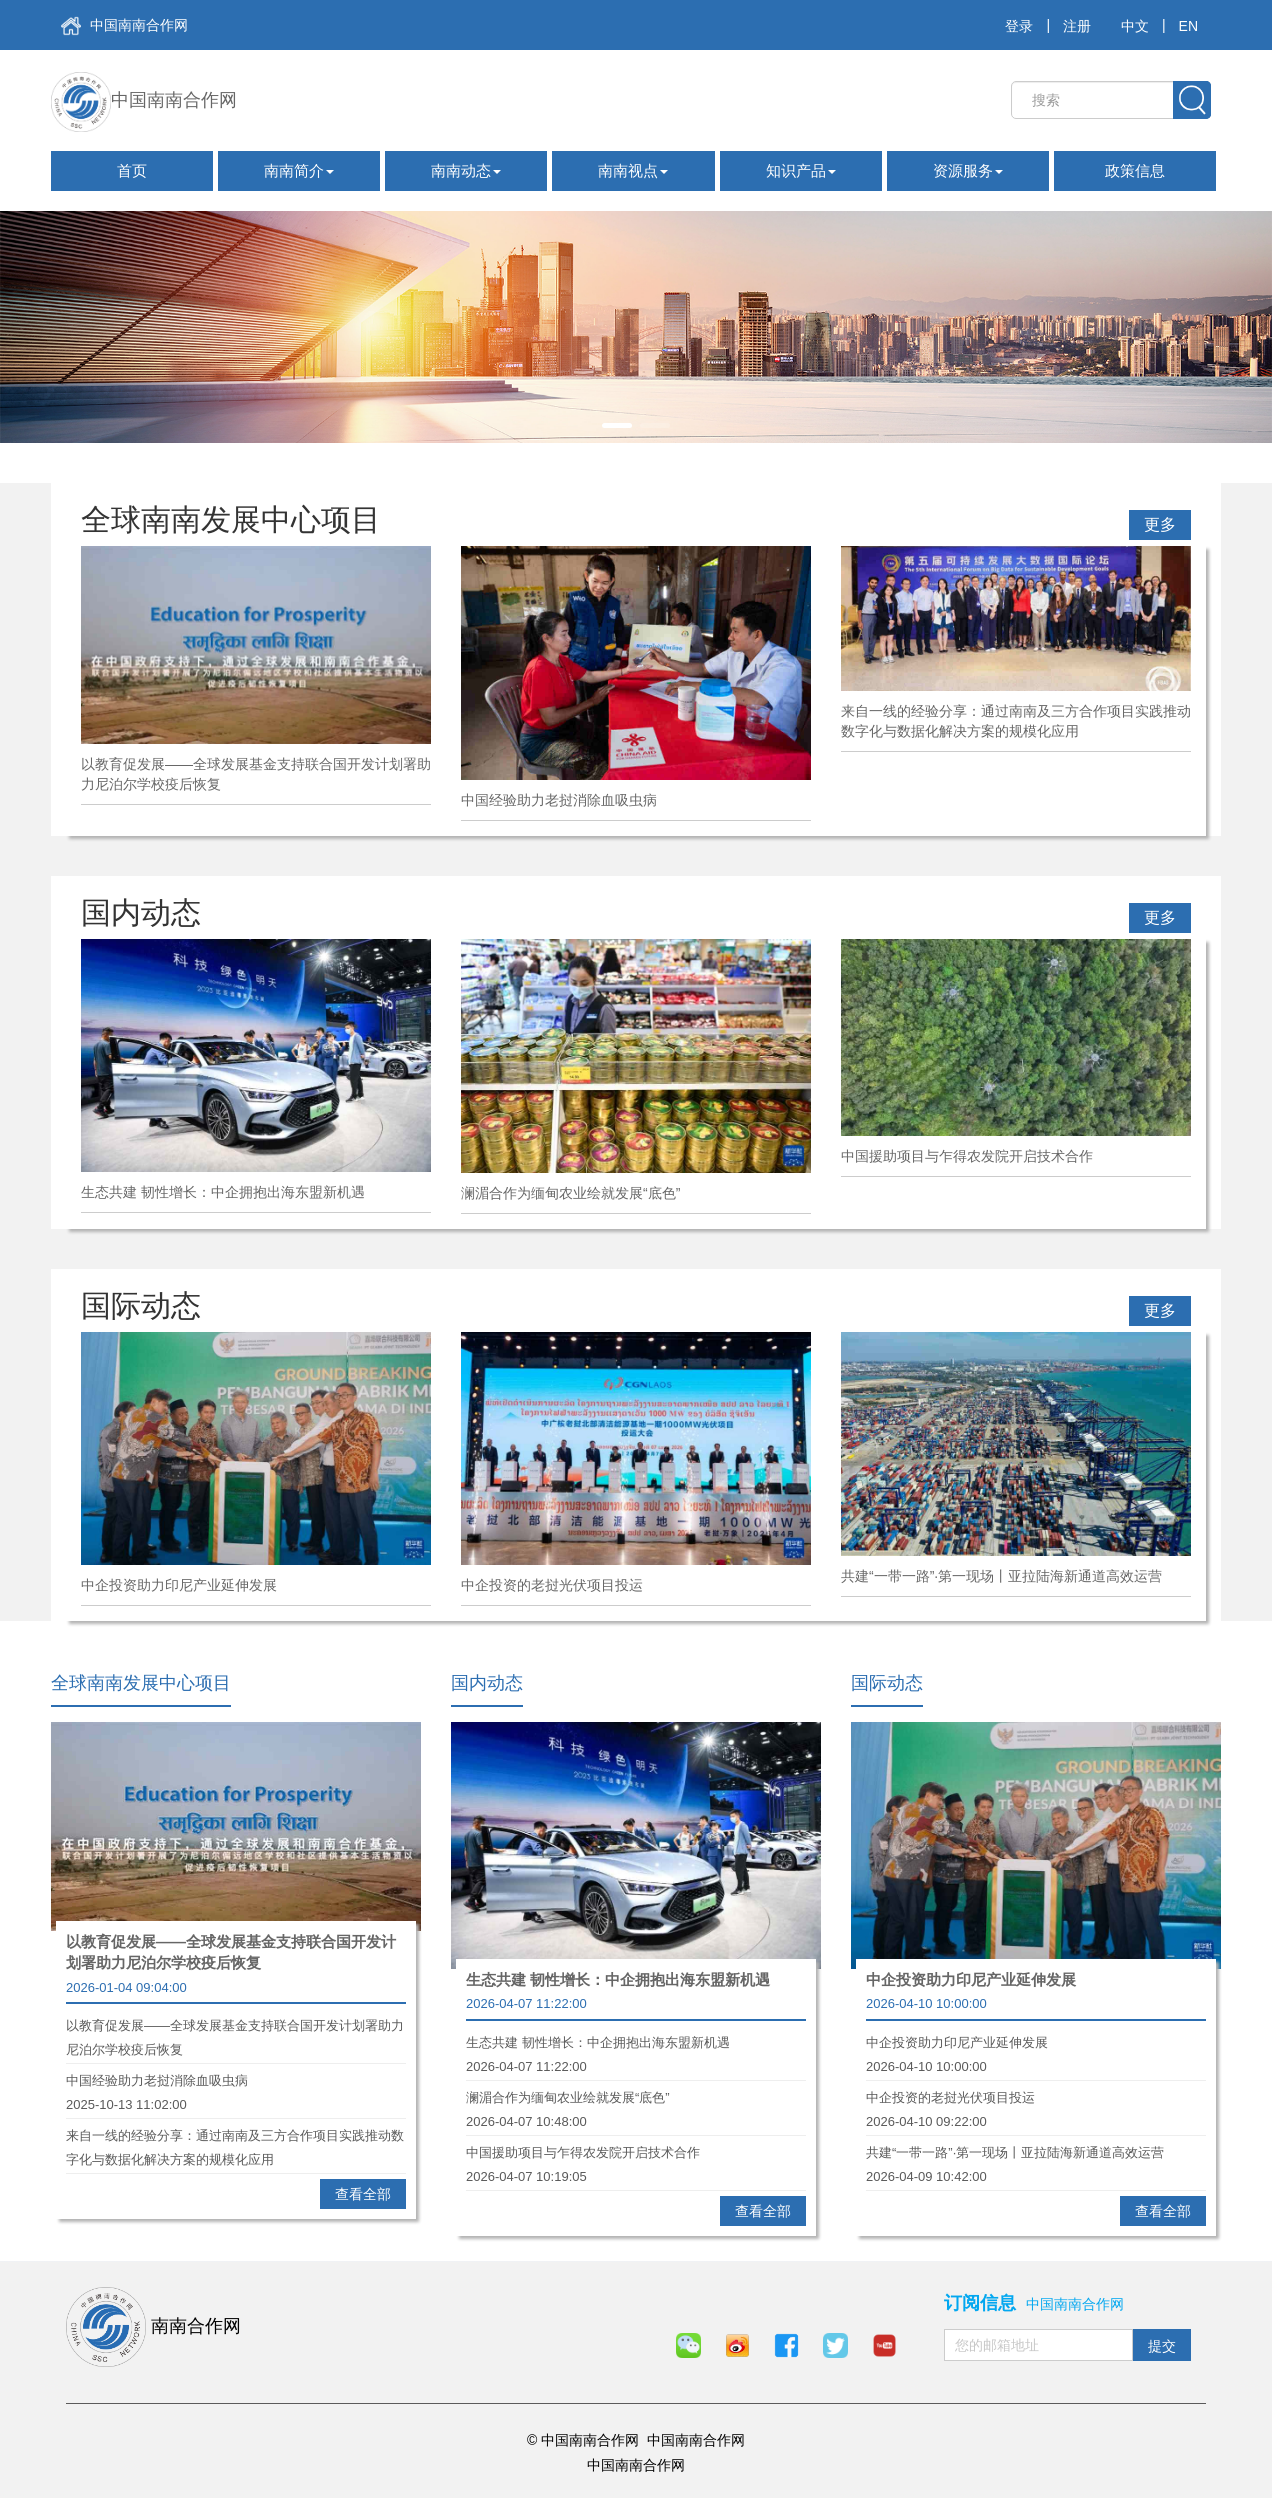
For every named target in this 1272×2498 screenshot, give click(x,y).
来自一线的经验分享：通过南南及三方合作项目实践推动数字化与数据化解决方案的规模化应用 (236, 2138)
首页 (132, 170)
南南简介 (299, 170)
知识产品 (801, 170)
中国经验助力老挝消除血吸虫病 (236, 2083)
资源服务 (968, 170)
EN (1188, 26)
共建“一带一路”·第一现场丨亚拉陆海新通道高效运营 (1036, 2155)
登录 (1019, 26)
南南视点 (633, 170)
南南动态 (466, 170)
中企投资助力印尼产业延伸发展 (971, 1979)
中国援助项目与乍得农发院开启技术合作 (636, 2155)
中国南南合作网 (124, 26)
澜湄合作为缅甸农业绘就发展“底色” (636, 2100)
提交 (1162, 2346)
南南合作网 (153, 2327)
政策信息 (1135, 170)
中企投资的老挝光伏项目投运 (1036, 2100)
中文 (1135, 26)
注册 (1077, 26)
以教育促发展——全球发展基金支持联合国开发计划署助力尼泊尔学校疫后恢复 (231, 1952)
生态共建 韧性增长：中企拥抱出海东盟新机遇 (618, 1979)
